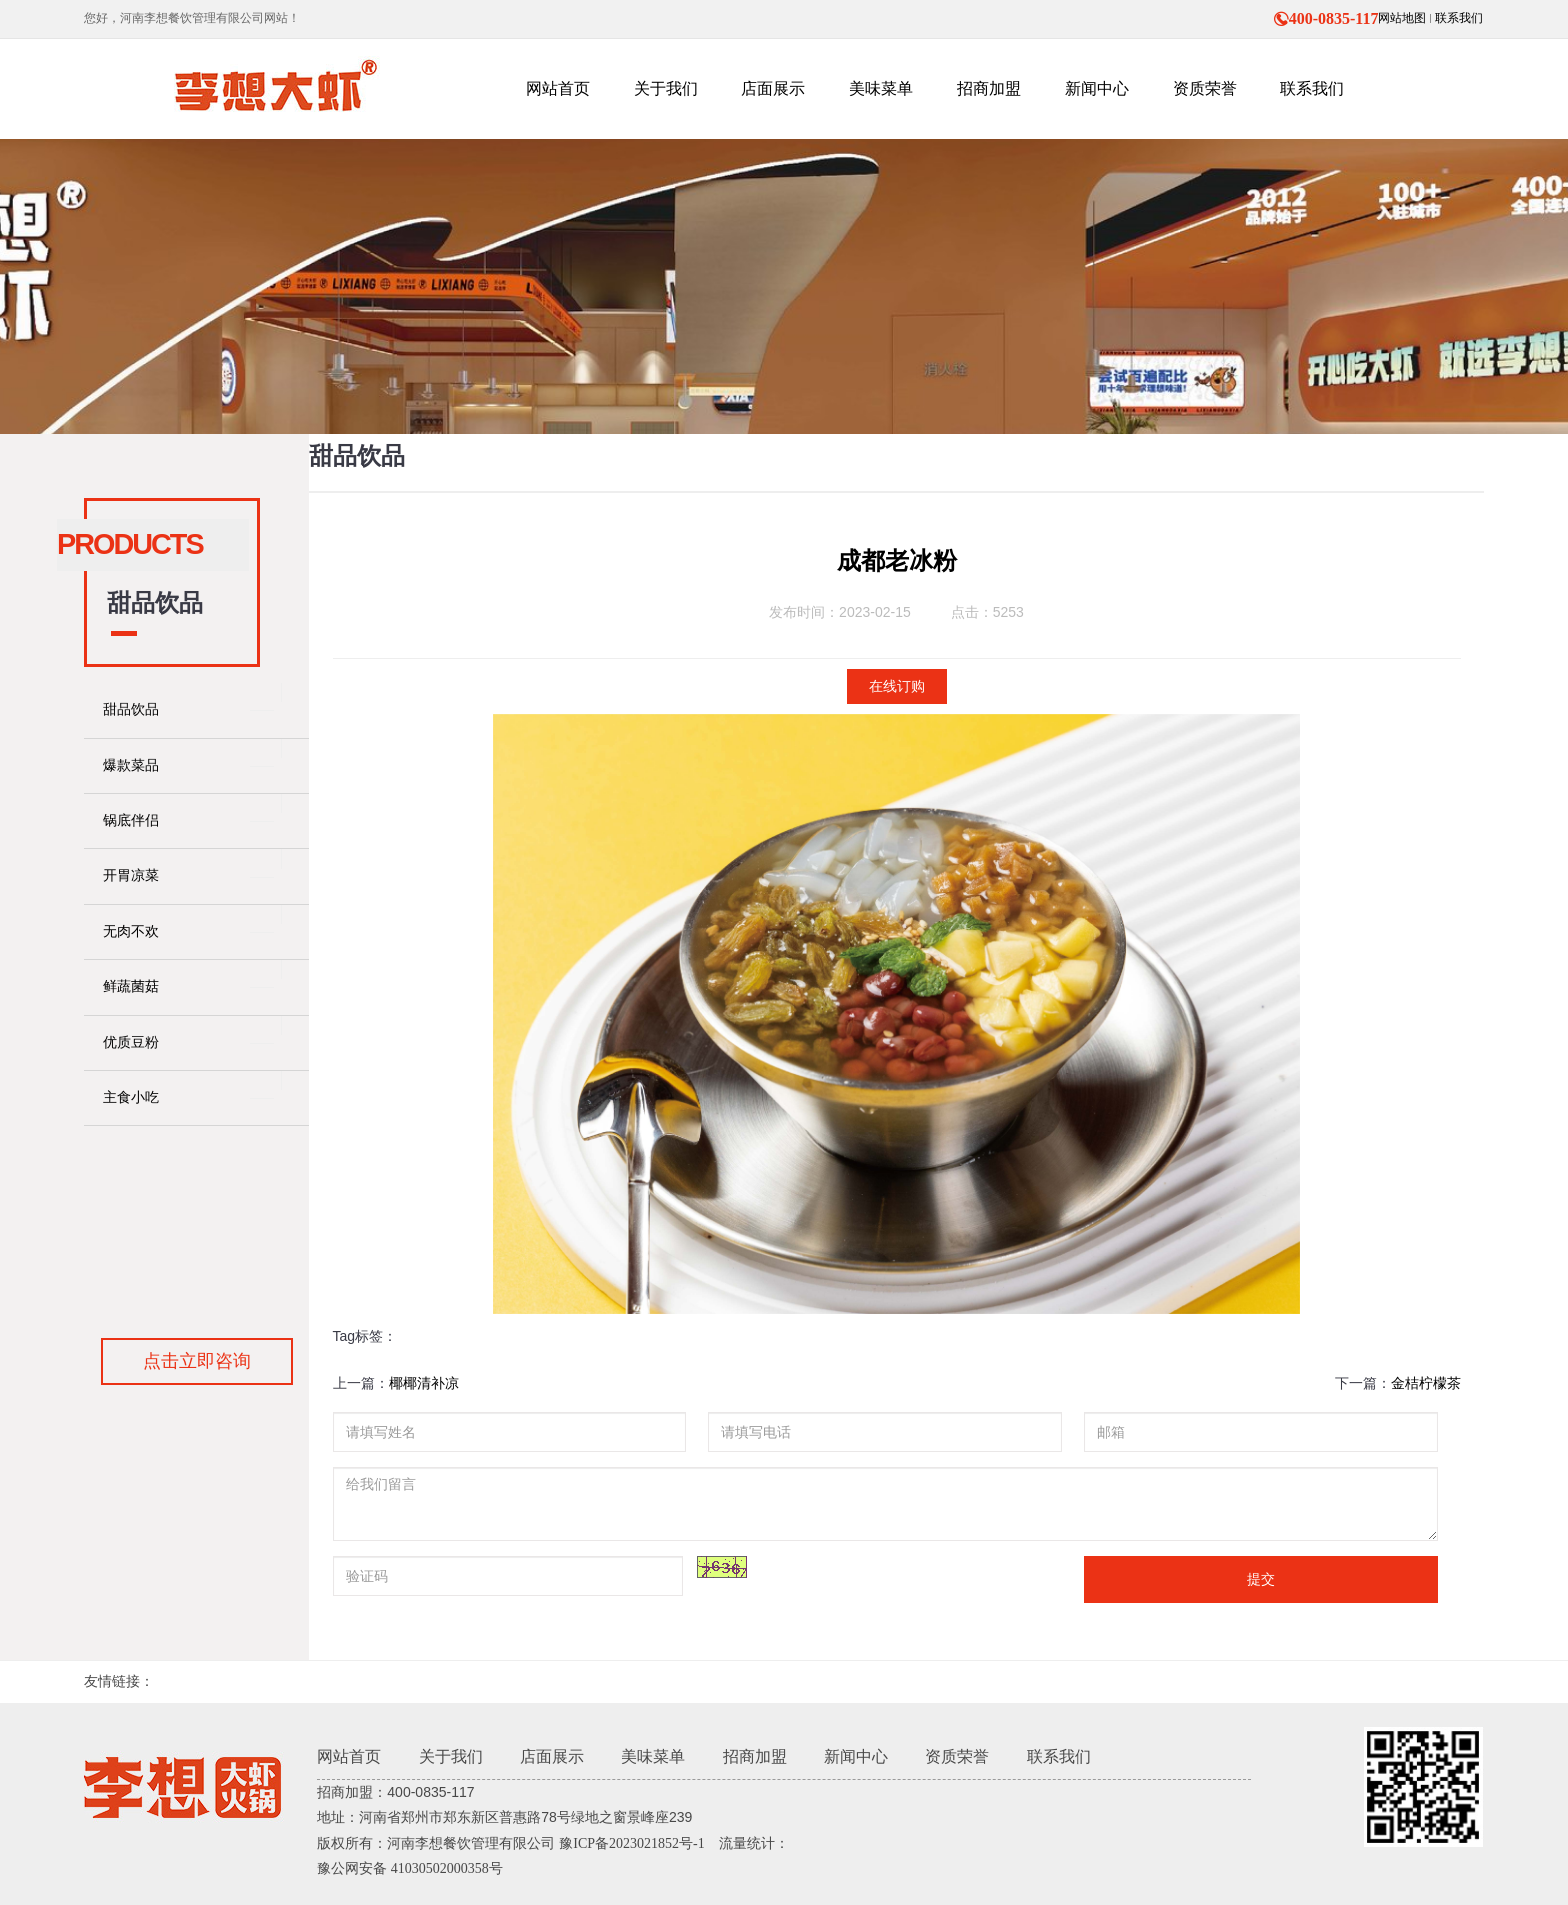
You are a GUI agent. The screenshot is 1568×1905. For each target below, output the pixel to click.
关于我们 (451, 1756)
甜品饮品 (131, 709)
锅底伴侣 (131, 820)
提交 (1261, 1579)
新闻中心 (856, 1756)
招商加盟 (755, 1756)
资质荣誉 (957, 1756)
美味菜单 (653, 1756)
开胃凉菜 (131, 875)
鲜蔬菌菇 (131, 986)
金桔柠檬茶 (1426, 1383)
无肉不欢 (131, 931)
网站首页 (349, 1756)
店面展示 (552, 1756)
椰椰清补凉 (424, 1383)
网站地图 (1402, 18)
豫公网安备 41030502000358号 (410, 1868)
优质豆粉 (131, 1042)
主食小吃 (131, 1097)
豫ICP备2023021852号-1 (631, 1843)
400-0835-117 (1326, 18)
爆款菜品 (131, 765)
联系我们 (1459, 18)
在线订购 (897, 686)
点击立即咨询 (197, 1361)
